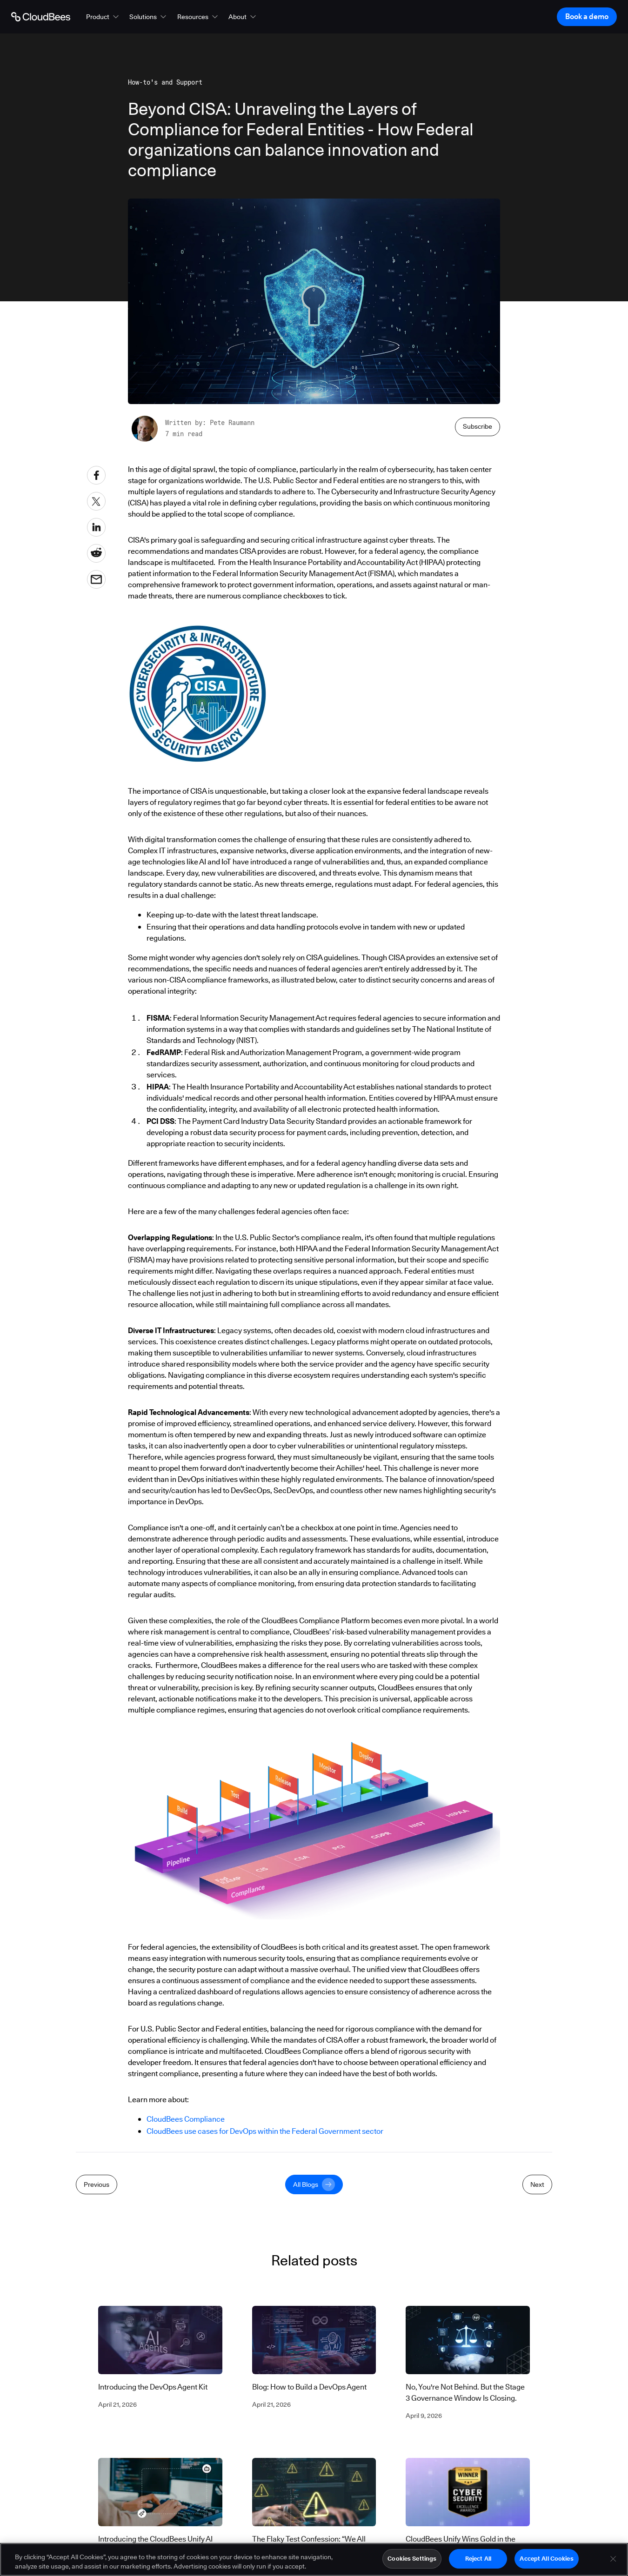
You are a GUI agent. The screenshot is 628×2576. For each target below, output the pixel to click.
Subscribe (477, 426)
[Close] (613, 2562)
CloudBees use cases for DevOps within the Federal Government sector (265, 2131)
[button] (103, 16)
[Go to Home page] (40, 16)
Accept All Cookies (546, 2562)
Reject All (478, 2562)
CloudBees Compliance (186, 2119)
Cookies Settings (411, 2562)
